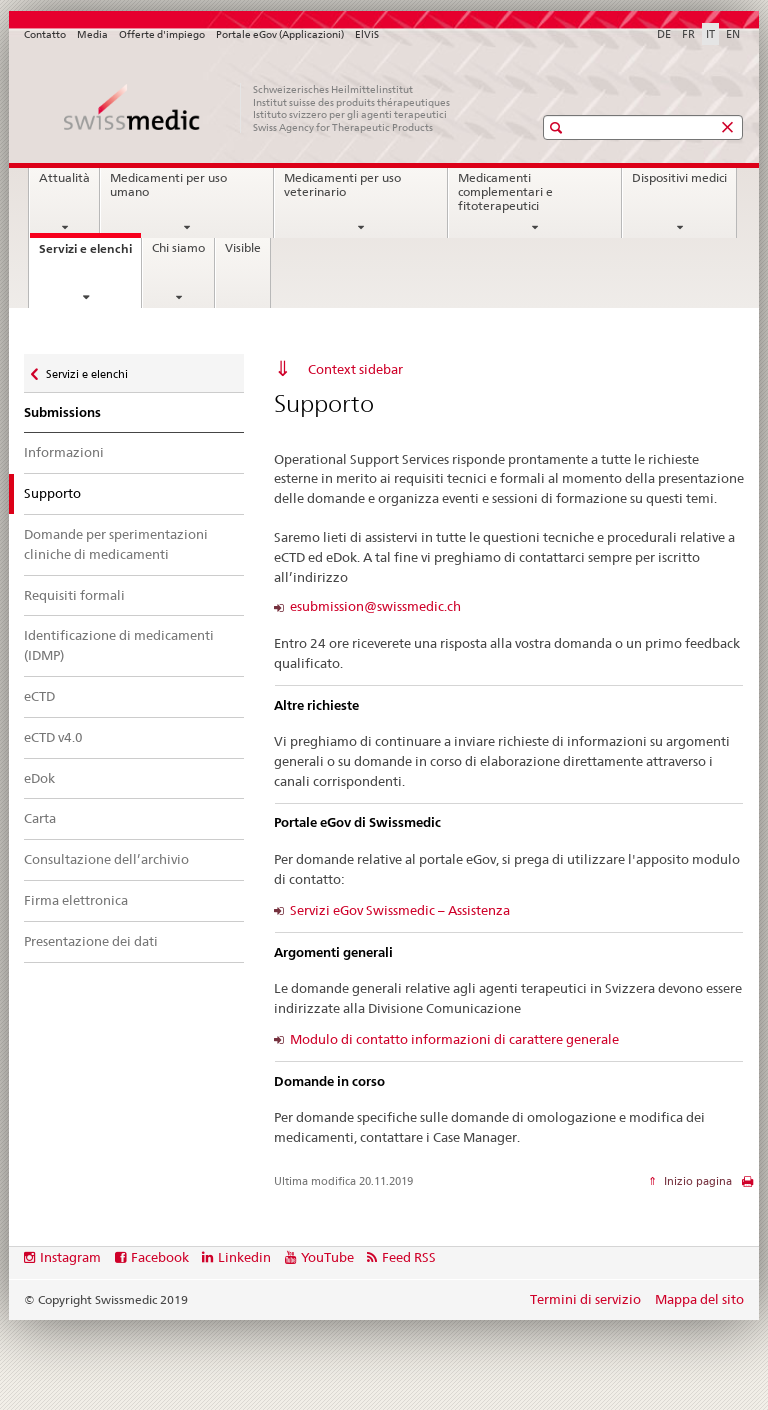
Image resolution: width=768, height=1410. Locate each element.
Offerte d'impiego (162, 34)
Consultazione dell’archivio (106, 859)
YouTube (327, 1257)
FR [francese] (688, 34)
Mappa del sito (699, 1299)
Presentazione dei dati (91, 941)
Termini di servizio (585, 1299)
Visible (243, 248)
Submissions (62, 412)
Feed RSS (409, 1257)
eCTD (39, 696)
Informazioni (64, 452)
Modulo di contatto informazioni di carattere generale (454, 1039)
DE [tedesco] (664, 34)
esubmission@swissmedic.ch (375, 606)
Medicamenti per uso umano (168, 185)
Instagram (70, 1257)
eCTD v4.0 (53, 737)
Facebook (160, 1257)
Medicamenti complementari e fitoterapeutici (505, 191)
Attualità (64, 178)
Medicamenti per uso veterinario (342, 185)
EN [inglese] (733, 34)
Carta (40, 818)
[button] (558, 127)
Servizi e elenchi (90, 254)
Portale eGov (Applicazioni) (280, 34)
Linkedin (244, 1257)
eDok (39, 778)
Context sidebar (355, 369)
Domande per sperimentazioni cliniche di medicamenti (116, 544)
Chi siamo (178, 248)
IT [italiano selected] (710, 34)
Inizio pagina (696, 1181)
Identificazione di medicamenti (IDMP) (119, 645)
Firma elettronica (76, 900)
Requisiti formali (74, 595)
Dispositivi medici (679, 178)
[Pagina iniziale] (259, 108)
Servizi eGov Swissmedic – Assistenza (400, 910)
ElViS (367, 34)
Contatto (45, 34)
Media (92, 34)
